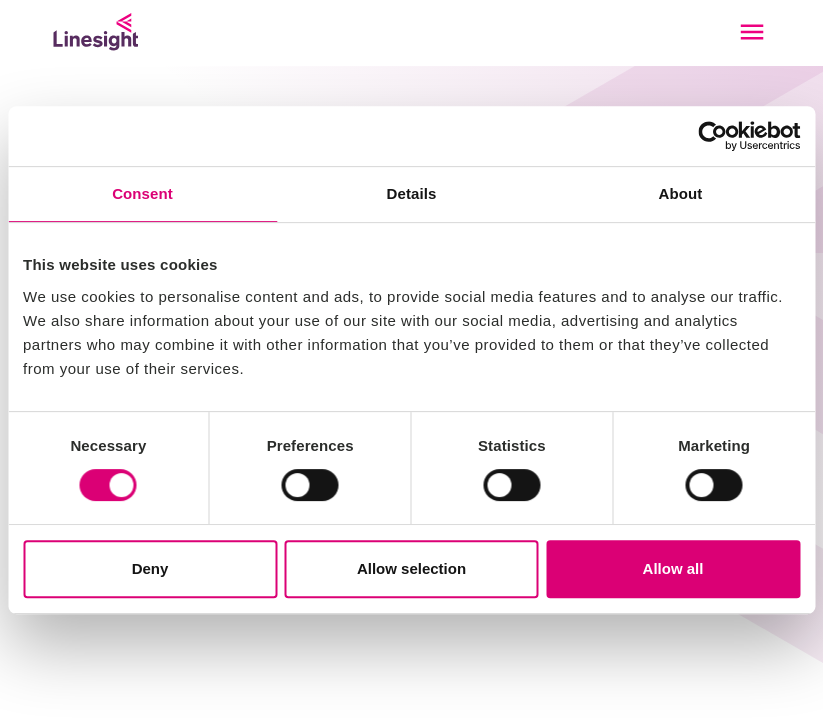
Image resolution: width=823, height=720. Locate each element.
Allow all (673, 568)
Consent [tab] (142, 193)
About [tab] (681, 193)
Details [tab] (412, 193)
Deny (150, 568)
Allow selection (411, 568)
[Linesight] (95, 32)
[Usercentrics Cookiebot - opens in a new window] (712, 136)
